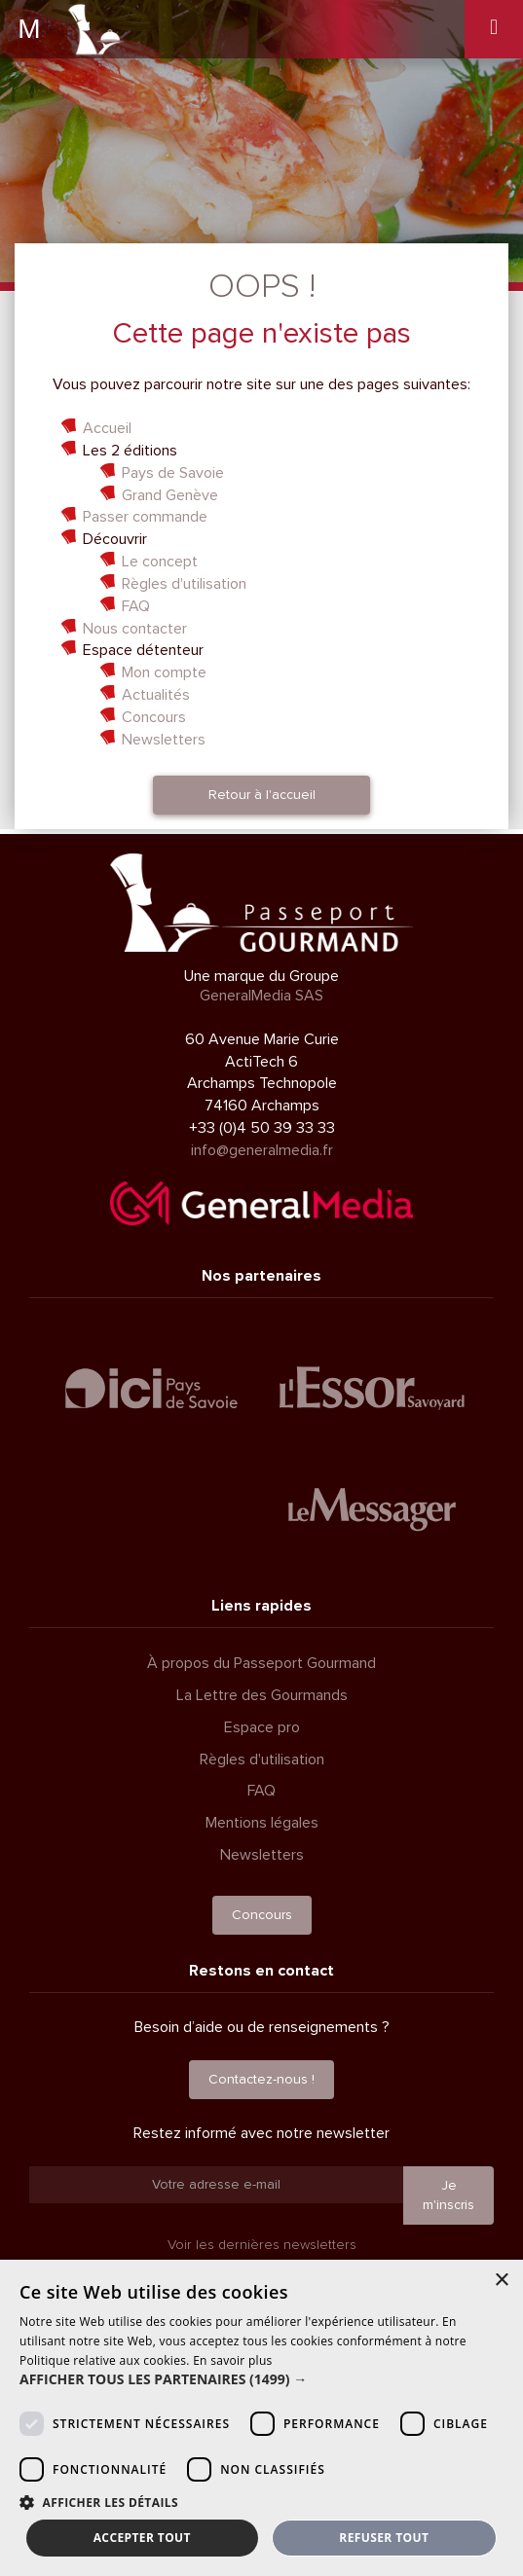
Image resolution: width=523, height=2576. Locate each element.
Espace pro (262, 1727)
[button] (261, 2379)
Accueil (107, 428)
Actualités (156, 695)
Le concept (160, 561)
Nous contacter (135, 628)
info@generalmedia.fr (262, 1150)
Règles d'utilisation (184, 584)
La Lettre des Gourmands (262, 1695)
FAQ (136, 606)
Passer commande (145, 516)
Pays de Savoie (173, 473)
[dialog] (261, 2418)
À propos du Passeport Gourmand (261, 1663)
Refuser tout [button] (384, 2537)
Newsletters (163, 739)
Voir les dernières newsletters (262, 2244)
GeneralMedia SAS (261, 995)
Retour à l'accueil (262, 794)
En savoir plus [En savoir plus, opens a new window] (232, 2360)
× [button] (501, 2280)
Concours (154, 717)
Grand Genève (170, 495)
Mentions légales (261, 1822)
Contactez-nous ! (261, 2079)
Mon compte (164, 672)
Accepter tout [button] (142, 2537)
